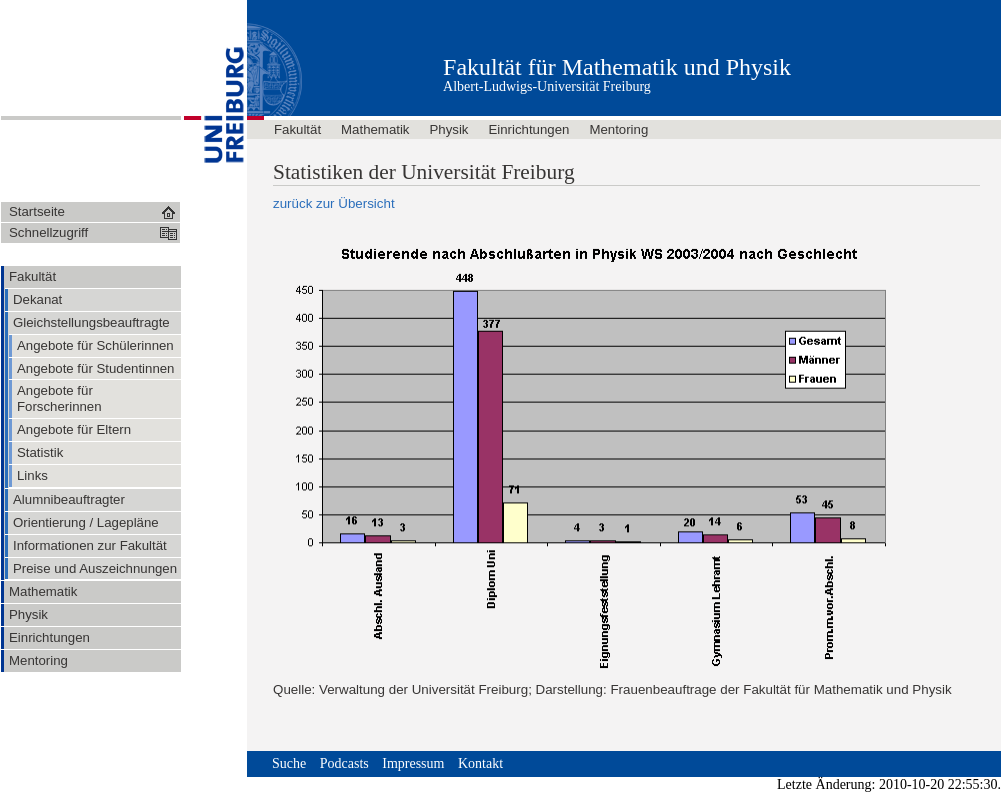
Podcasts (344, 763)
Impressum (413, 763)
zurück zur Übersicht (334, 203)
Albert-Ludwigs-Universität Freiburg (547, 86)
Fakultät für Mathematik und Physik (617, 67)
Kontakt (480, 763)
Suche (289, 763)
